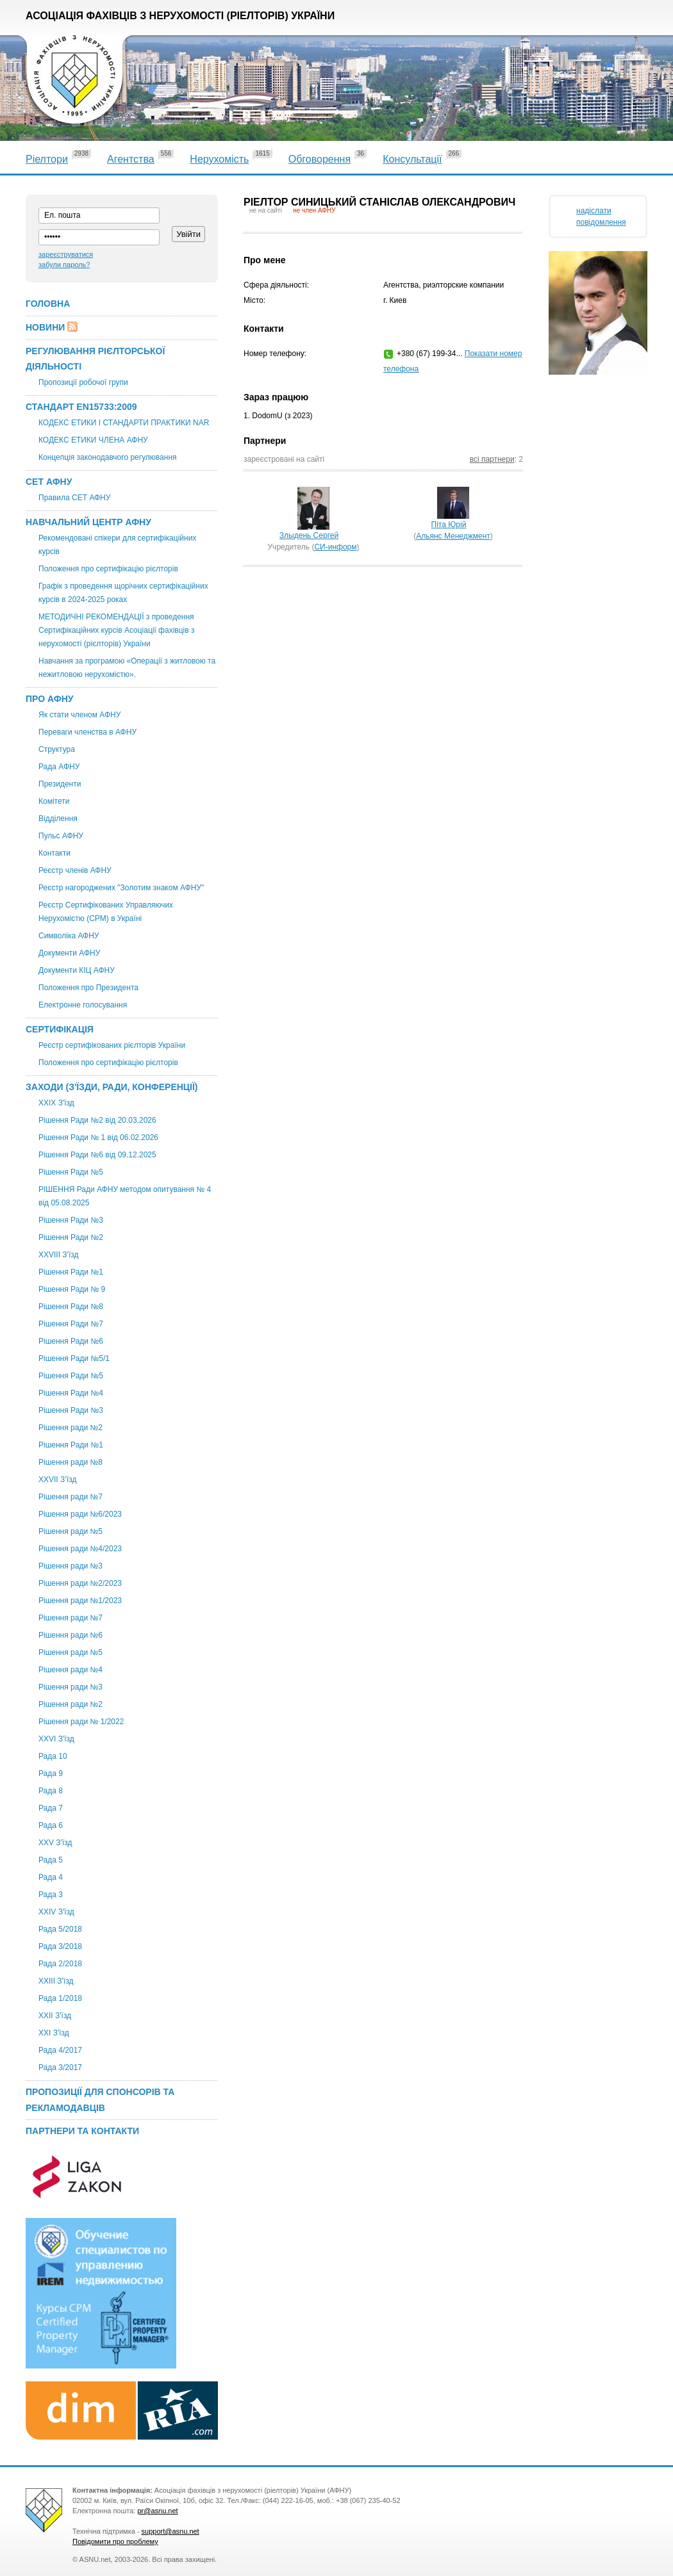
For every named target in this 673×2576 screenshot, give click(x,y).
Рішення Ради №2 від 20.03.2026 (97, 1120)
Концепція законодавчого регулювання (107, 457)
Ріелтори (47, 159)
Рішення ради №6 (70, 1635)
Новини (45, 327)
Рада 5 (50, 1859)
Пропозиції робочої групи (83, 382)
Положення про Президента (88, 987)
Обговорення (319, 159)
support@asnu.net (170, 2531)
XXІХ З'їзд (56, 1102)
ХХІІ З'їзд (54, 2015)
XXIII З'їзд (55, 1981)
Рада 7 (50, 1808)
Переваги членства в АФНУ (87, 732)
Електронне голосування (82, 1004)
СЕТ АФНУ (49, 482)
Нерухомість (219, 159)
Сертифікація (60, 1029)
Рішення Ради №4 (70, 1393)
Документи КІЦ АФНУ (76, 970)
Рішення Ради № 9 (71, 1289)
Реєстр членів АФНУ (75, 870)
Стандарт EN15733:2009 (81, 407)
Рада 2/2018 (60, 1963)
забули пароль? (64, 264)
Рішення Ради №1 (70, 1272)
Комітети (53, 801)
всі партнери (492, 459)
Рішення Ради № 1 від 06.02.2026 (98, 1137)
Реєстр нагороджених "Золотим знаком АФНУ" (121, 887)
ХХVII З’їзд (57, 1479)
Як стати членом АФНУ (79, 714)
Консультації (412, 159)
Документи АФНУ (69, 953)
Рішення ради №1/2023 (80, 1600)
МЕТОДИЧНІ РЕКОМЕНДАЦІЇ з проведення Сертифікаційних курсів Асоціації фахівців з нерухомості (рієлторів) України (116, 630)
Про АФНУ (50, 699)
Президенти (59, 783)
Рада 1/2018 (60, 1998)
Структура (56, 749)
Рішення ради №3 (70, 1565)
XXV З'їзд (55, 1842)
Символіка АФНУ (68, 935)
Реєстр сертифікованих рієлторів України (111, 1045)
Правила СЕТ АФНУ (74, 497)
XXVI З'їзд (56, 1738)
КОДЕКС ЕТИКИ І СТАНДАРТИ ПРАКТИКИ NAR (123, 422)
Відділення (58, 818)
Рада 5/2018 (60, 1929)
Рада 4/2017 (60, 2050)
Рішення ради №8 (70, 1462)
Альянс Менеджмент (453, 536)
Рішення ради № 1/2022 (81, 1721)
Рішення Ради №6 (70, 1341)
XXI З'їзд (53, 2032)
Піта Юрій (449, 524)
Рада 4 (50, 1877)
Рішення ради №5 (70, 1531)
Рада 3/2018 (60, 1946)
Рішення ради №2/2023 (80, 1583)
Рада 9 (50, 1773)
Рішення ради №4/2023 (80, 1548)
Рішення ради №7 (70, 1496)
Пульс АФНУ (60, 835)
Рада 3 (50, 1894)
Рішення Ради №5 (70, 1172)
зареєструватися (65, 254)
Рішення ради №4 (70, 1669)
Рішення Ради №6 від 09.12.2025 (97, 1154)
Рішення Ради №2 (70, 1237)
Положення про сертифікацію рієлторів (108, 568)
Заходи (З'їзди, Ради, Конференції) (112, 1087)
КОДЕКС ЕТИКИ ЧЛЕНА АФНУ (93, 440)
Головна (48, 303)
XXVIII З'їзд (58, 1254)
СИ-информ (335, 546)
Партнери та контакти (82, 2131)
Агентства (130, 159)
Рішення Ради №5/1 (74, 1358)
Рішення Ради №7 (70, 1323)
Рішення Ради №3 (70, 1220)
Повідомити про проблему (115, 2541)
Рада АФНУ (58, 766)
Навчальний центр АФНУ (88, 522)
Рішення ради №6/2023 (80, 1514)
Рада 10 (52, 1756)
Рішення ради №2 (70, 1427)
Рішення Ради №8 (70, 1306)
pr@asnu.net (157, 2511)
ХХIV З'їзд (56, 1911)
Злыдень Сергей (308, 535)
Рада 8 (50, 1790)
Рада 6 (50, 1825)
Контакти (54, 853)
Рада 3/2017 (60, 2067)
